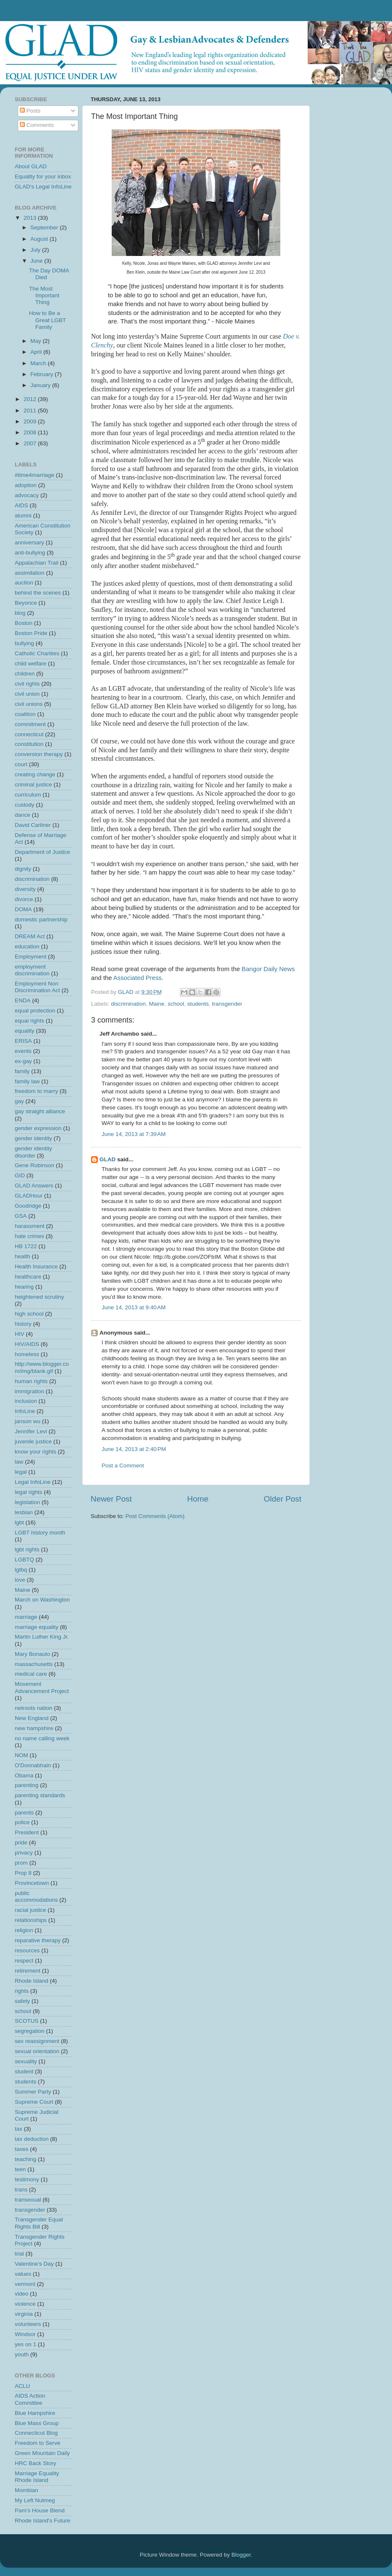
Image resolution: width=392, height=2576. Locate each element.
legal (21, 1472)
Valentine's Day (34, 2264)
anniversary (29, 542)
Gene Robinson (34, 1165)
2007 (31, 443)
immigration (29, 1391)
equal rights (29, 1020)
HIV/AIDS (27, 1344)
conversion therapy (39, 754)
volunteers (28, 2324)
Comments (37, 125)
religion (24, 1930)
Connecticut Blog (36, 2433)
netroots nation (33, 1708)
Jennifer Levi (31, 1431)
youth (22, 2354)
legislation (27, 1502)
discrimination (128, 1004)
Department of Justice (42, 852)
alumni (23, 515)
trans (21, 2189)
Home (197, 1498)
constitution (29, 744)
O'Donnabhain (33, 1765)
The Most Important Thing (44, 295)
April (36, 352)
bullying (24, 643)
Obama (24, 1775)
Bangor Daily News (268, 969)
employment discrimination (32, 970)
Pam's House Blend (39, 2510)
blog (20, 613)
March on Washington (42, 1599)
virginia (24, 2314)
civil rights (27, 684)
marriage (26, 1617)
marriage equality (37, 1627)
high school (29, 1314)
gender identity (33, 1138)
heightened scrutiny (39, 1297)
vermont (25, 2284)
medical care (31, 1674)
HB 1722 (26, 1246)
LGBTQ (24, 1559)
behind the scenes (38, 592)
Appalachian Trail (37, 563)
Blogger (241, 2555)
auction (24, 582)
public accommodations (36, 1896)
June (37, 261)
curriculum (28, 794)
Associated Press (137, 977)
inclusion (26, 1401)
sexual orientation (37, 2051)
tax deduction (31, 2139)
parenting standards (40, 1795)
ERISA (23, 1041)
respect (24, 1960)
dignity (23, 869)
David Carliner (33, 825)
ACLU (22, 2386)
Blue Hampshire (35, 2413)
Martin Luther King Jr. (42, 1637)
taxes (21, 2149)
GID (20, 1175)
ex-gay (23, 1061)
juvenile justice (33, 1441)
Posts (30, 111)
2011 (31, 410)
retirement (27, 1971)
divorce (24, 899)
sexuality (26, 2061)
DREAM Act (30, 936)
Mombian (26, 2490)
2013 (31, 218)
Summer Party (33, 2092)
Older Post (282, 1498)
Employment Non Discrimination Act (37, 986)
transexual (28, 2199)
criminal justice (33, 784)
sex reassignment (37, 2041)
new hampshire (34, 1728)
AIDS (21, 505)
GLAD (107, 1159)
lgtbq (21, 1570)
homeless (27, 1354)
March (39, 363)
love (20, 1580)
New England (31, 1718)
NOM (21, 1755)
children (25, 673)
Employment (30, 956)
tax (18, 2129)
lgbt (19, 1522)
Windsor (25, 2334)
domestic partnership (41, 919)
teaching (25, 2159)
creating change (35, 774)
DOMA (23, 909)
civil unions (29, 704)
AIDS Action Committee (30, 2399)
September (45, 227)
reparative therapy (38, 1940)
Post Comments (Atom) (155, 1516)
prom (21, 1863)
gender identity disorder (33, 1151)
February (42, 374)
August (40, 239)
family (22, 1071)
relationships (31, 1920)
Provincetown (32, 1883)
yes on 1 (25, 2344)
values (23, 2274)
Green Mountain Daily (42, 2453)
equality (25, 1031)
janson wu (27, 1421)
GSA (21, 1216)
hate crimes (29, 1236)
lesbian (24, 1512)
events (23, 1051)
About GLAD (31, 166)
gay (19, 1101)
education (27, 946)
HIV (19, 1334)
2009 (31, 421)
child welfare (30, 663)
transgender (227, 1004)
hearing (24, 1287)
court (21, 764)
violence (25, 2304)
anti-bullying (30, 552)
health (22, 1256)
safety (22, 2001)
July (36, 250)
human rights (31, 1381)
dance (22, 815)
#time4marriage (34, 475)
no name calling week (42, 1738)
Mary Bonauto (32, 1654)
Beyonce (26, 603)
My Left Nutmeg (35, 2500)
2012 (31, 399)
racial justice (30, 1910)
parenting (26, 1785)
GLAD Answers (34, 1185)
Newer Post (111, 1498)
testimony (27, 2179)
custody (25, 805)
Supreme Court (34, 2102)
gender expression (38, 1128)
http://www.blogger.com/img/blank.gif (42, 1367)
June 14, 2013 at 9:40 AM (134, 1307)
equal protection (35, 1010)
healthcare (28, 1276)
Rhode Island (31, 1981)
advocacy (27, 495)
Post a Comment (123, 1465)
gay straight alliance (40, 1111)
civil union (27, 694)
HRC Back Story (35, 2463)
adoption (26, 485)
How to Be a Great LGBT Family (47, 320)
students (198, 1004)
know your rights (35, 1451)
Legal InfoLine (33, 1482)
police (22, 1822)
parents (24, 1812)
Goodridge (28, 1206)
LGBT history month (40, 1532)
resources (27, 1950)
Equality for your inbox (43, 176)
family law (27, 1081)
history (23, 1324)
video (21, 2294)
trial (19, 2253)
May (36, 341)
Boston (23, 623)
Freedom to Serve (37, 2443)
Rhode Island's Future (42, 2520)
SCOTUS (26, 2021)
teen (20, 2169)
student (24, 2071)
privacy (24, 1852)
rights (22, 1991)
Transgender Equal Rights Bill (39, 2222)
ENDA (23, 1000)
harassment (30, 1226)
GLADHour (29, 1195)
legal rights (28, 1492)
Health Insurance (36, 1266)
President (27, 1832)
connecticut (29, 734)
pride (21, 1842)
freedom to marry (36, 1091)
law (19, 1462)
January (41, 385)
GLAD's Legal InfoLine (43, 186)
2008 (31, 432)
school (176, 1004)
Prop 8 (23, 1873)
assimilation (30, 573)
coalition (25, 714)
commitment (30, 724)
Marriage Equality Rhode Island (37, 2476)
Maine (156, 1004)
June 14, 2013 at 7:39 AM (134, 1134)
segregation (30, 2031)
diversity (25, 889)
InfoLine (25, 1411)
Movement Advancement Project (42, 1687)
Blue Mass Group (37, 2423)
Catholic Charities (37, 653)
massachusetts (34, 1664)
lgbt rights (27, 1549)
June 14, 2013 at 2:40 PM (134, 1449)
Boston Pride (31, 633)
